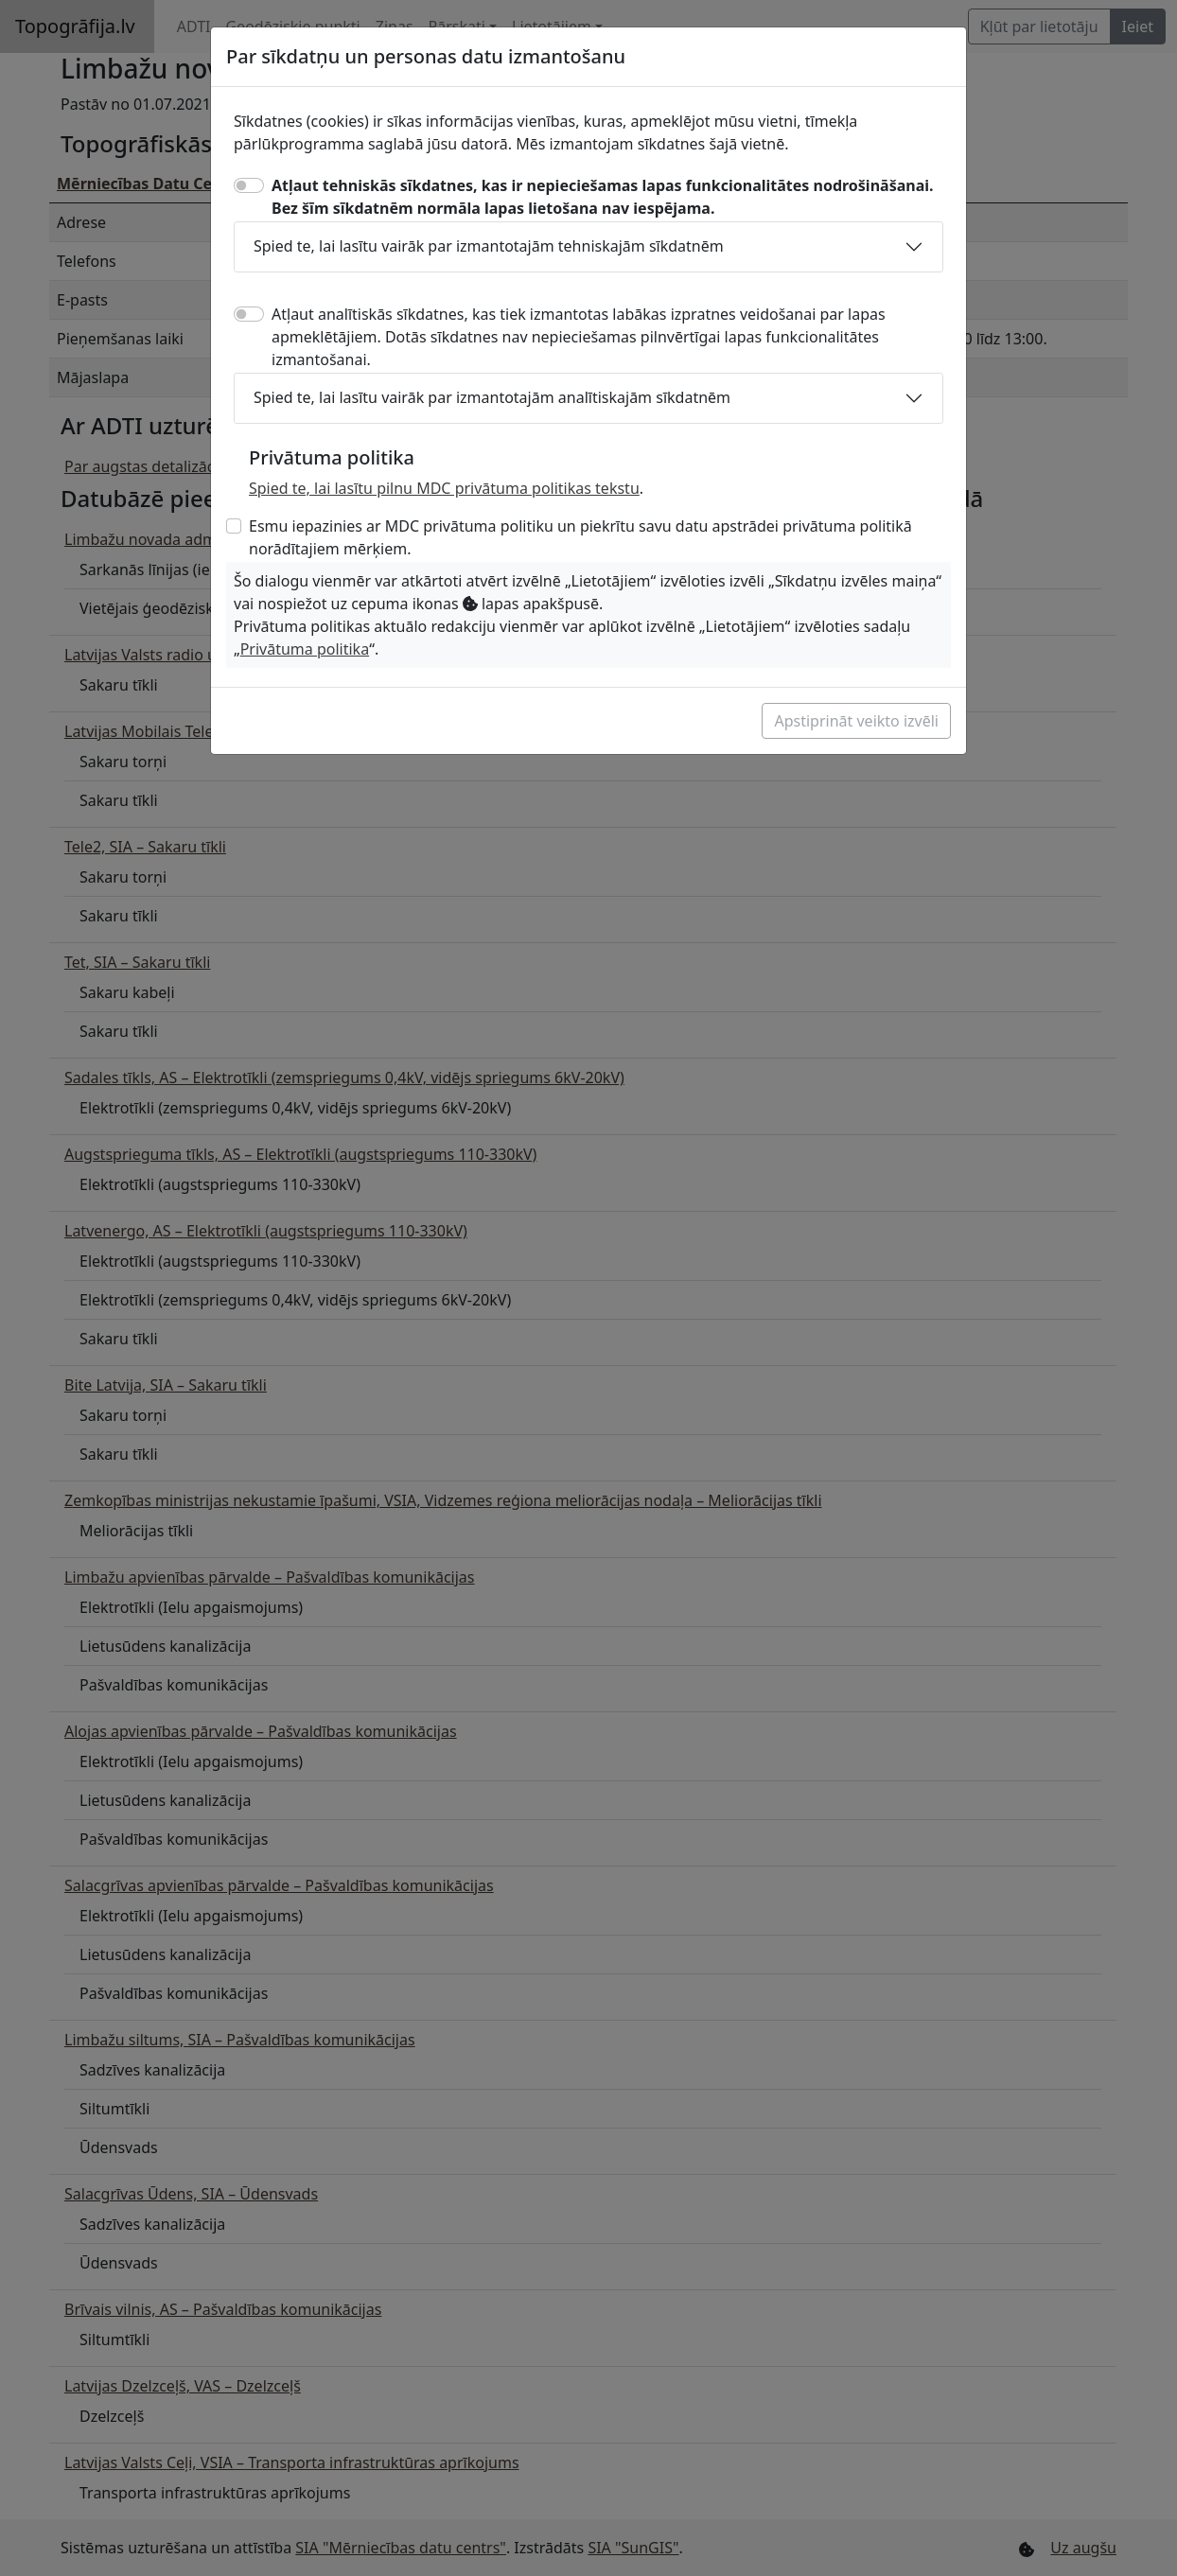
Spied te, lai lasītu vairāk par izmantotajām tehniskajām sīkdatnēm (489, 246)
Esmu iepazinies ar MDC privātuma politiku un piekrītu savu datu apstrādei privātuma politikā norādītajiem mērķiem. (580, 537)
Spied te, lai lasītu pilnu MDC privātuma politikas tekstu (444, 488)
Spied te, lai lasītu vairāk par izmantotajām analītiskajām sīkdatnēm (492, 397)
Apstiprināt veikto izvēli (856, 720)
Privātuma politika (304, 649)
